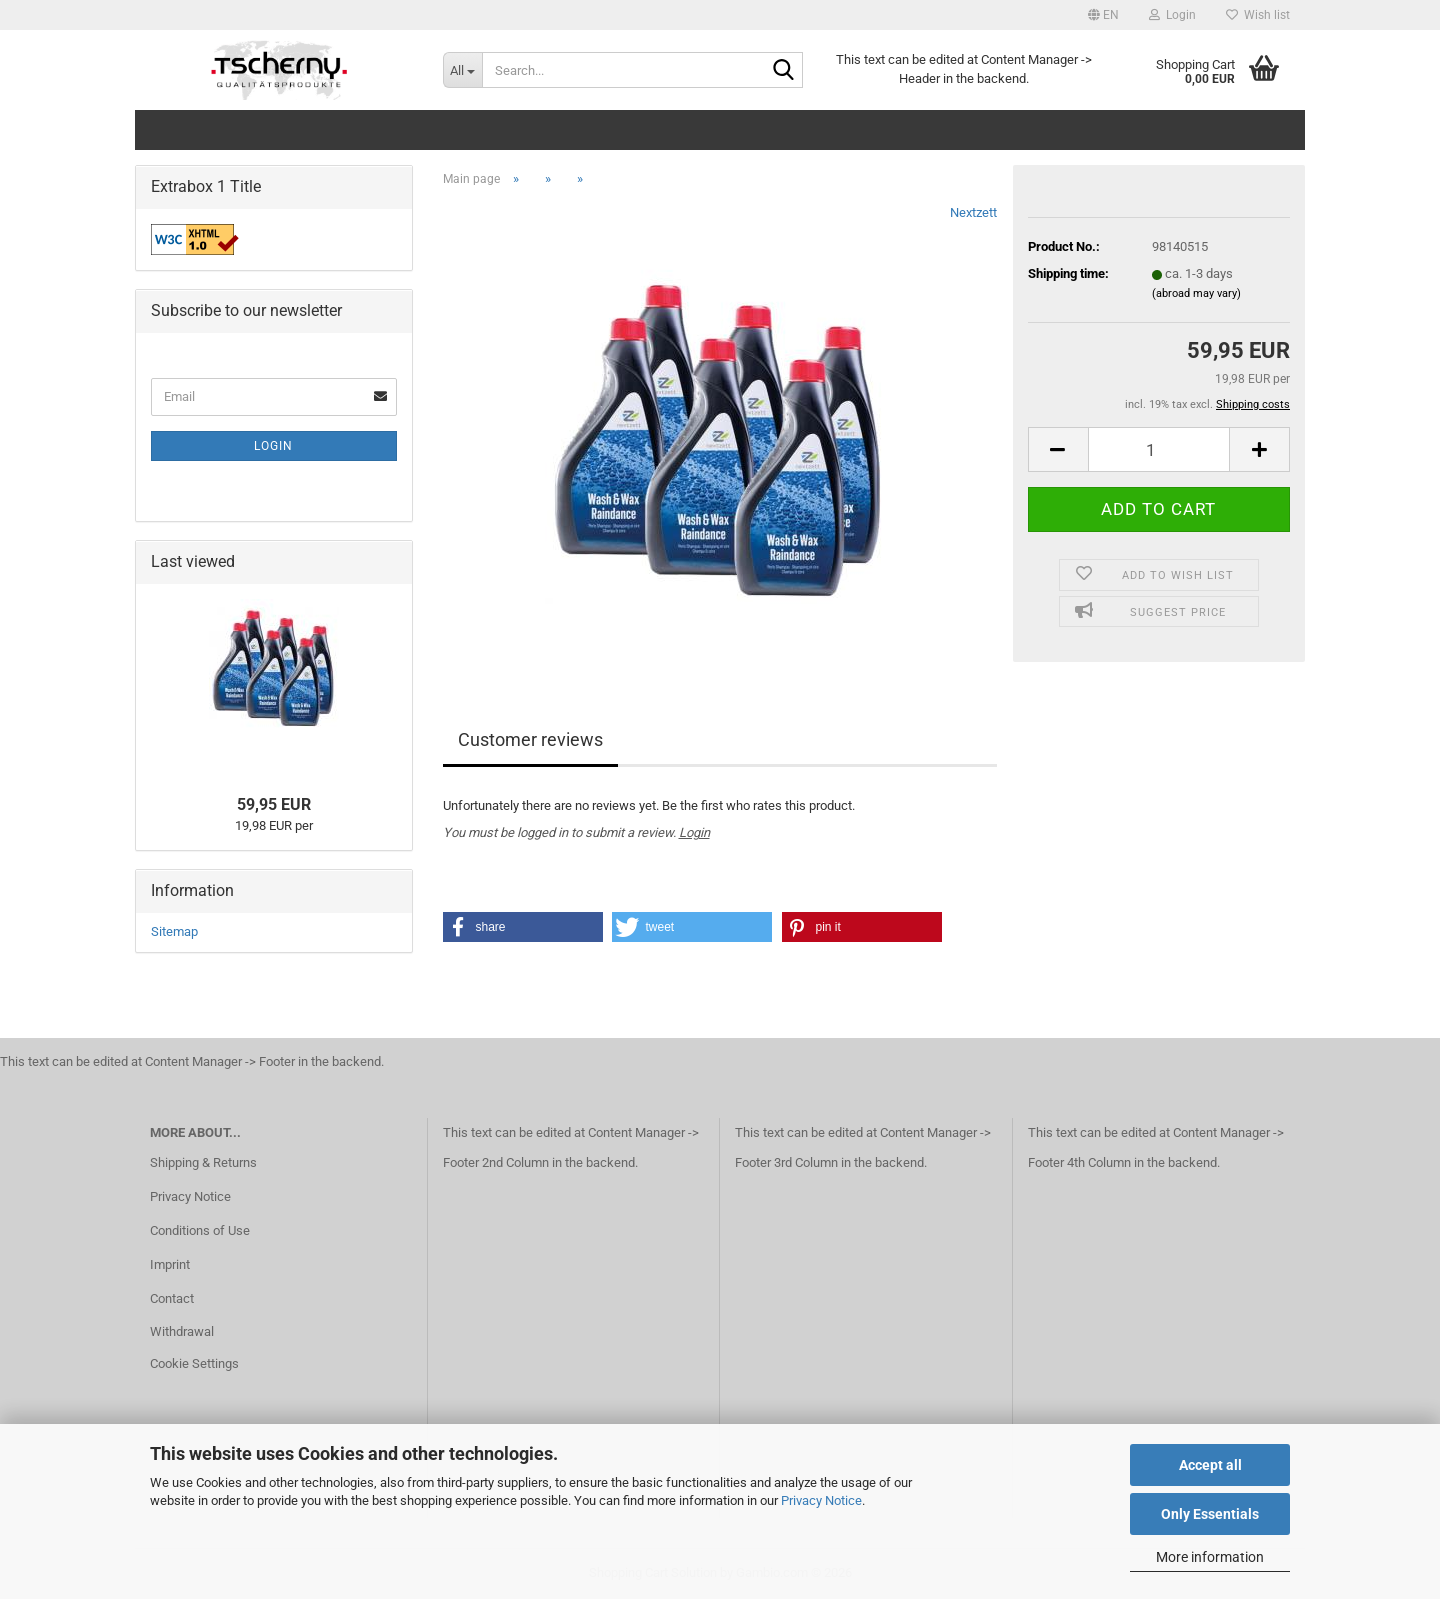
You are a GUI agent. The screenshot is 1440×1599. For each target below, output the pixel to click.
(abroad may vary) (1196, 293)
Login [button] (1172, 15)
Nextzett (973, 212)
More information (1210, 1557)
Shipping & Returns (203, 1162)
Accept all (1210, 1465)
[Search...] (462, 70)
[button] (1103, 15)
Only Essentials (1210, 1514)
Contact (172, 1298)
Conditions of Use (200, 1230)
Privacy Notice (821, 1500)
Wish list (1258, 15)
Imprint (170, 1264)
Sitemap (174, 931)
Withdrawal (182, 1331)
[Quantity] (1159, 449)
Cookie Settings (194, 1363)
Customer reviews (530, 739)
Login (694, 832)
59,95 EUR (274, 804)
